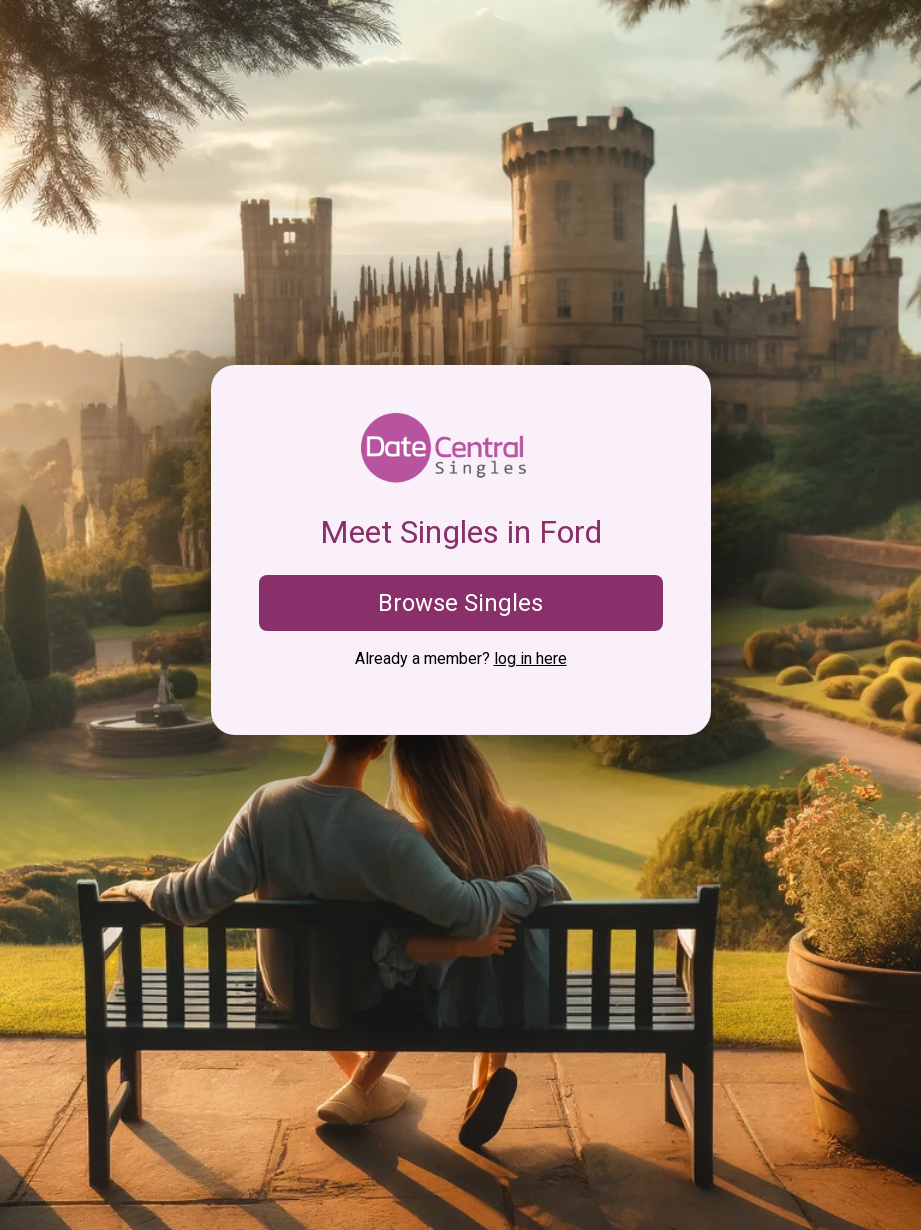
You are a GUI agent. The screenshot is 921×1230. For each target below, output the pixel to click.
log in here (530, 658)
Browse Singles (460, 603)
